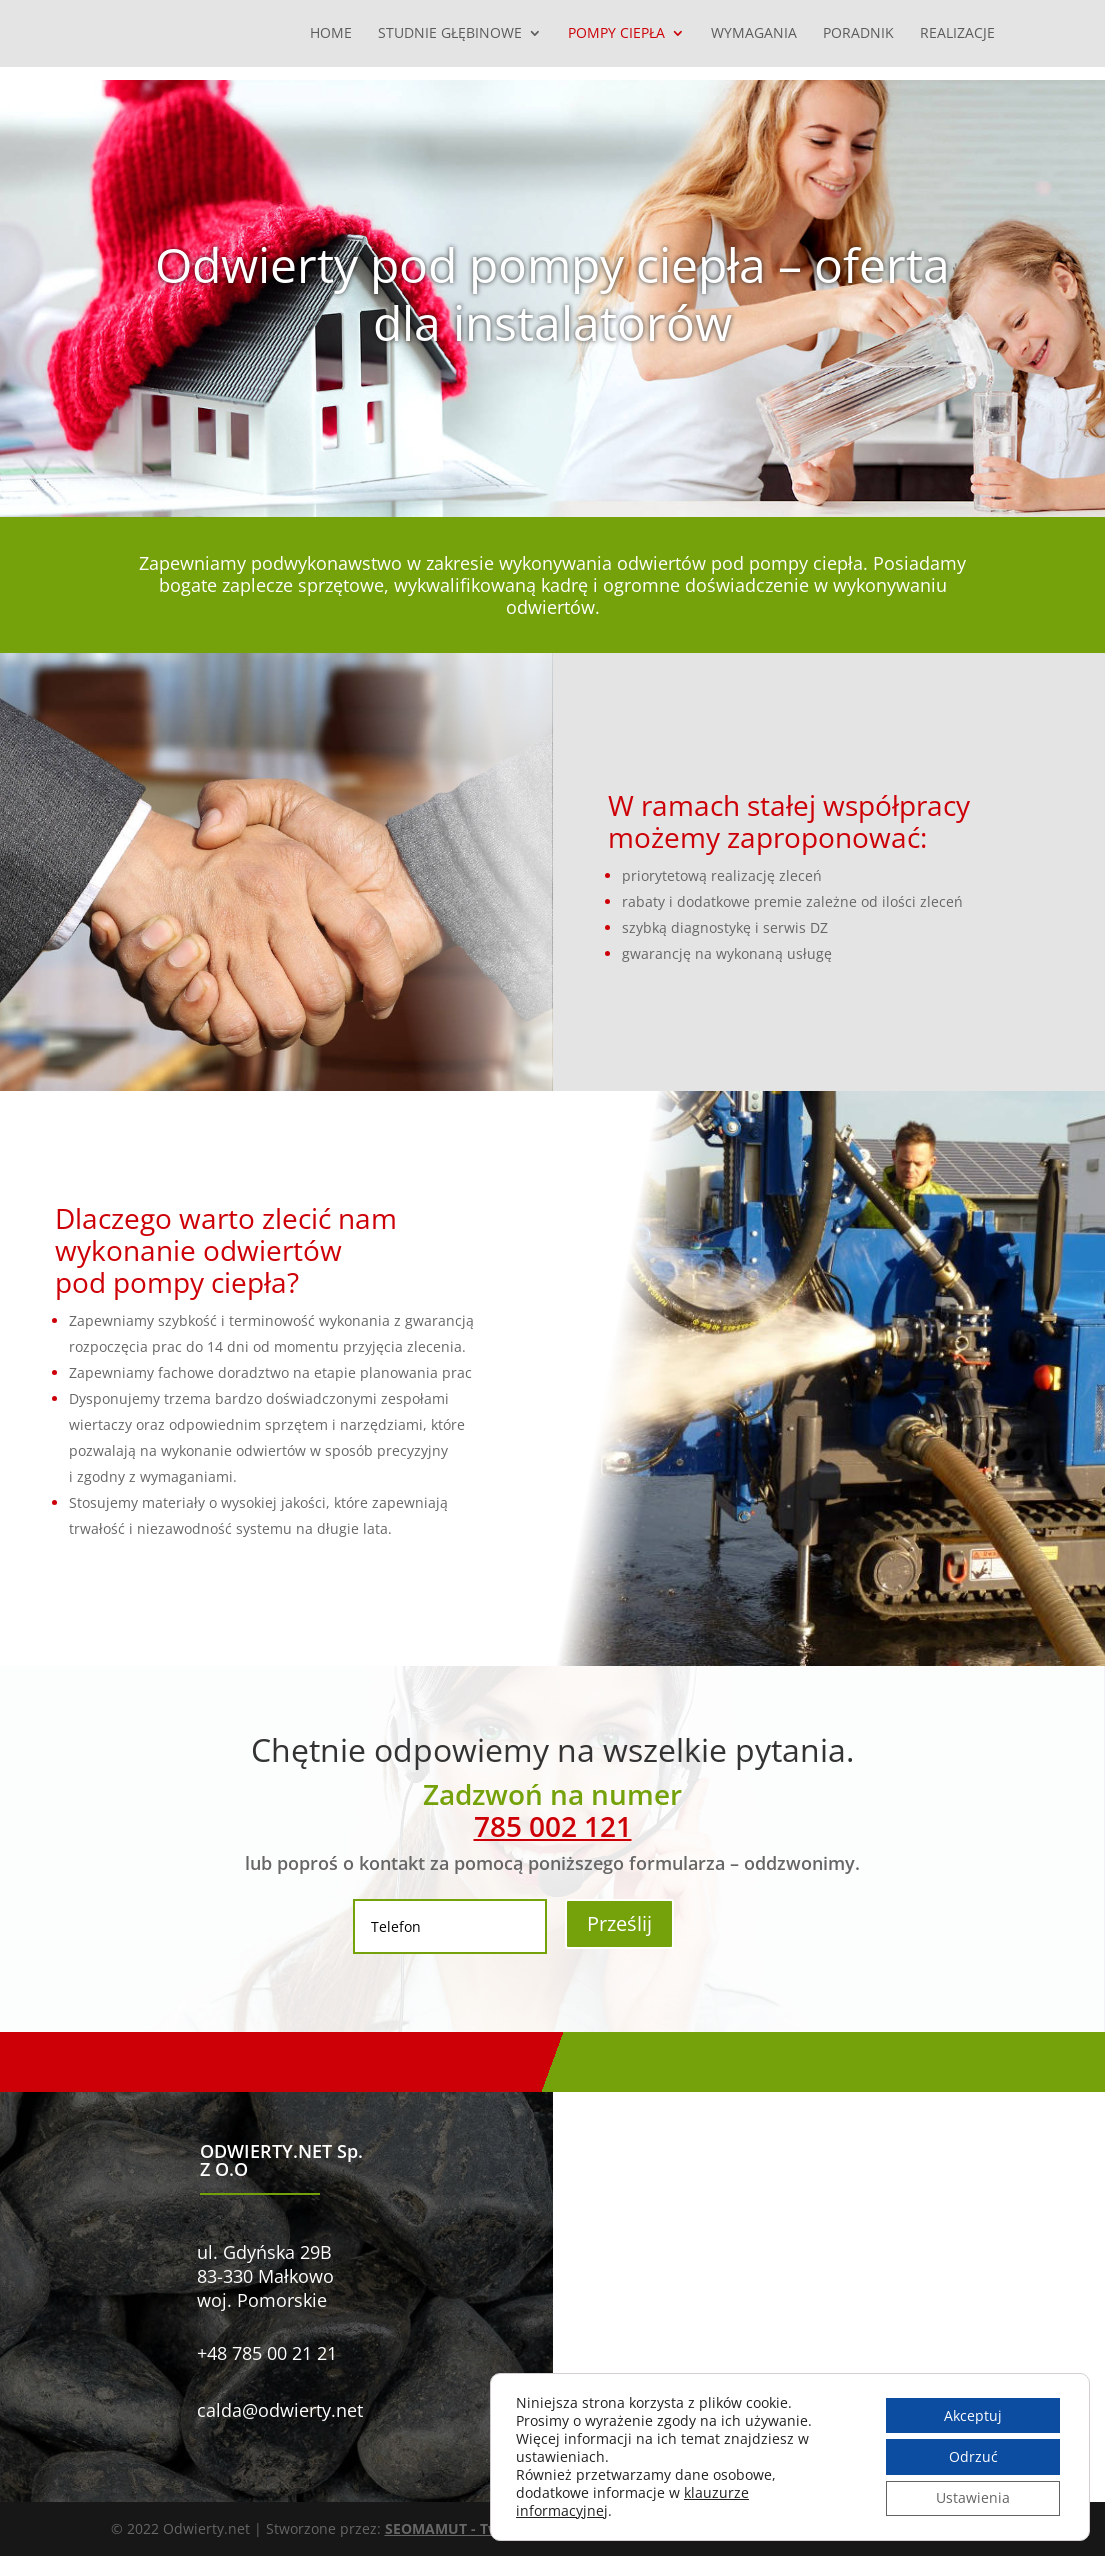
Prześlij (619, 1923)
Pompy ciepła (616, 34)
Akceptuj (972, 2414)
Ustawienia (972, 2498)
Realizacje (957, 34)
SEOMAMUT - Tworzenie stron (488, 2528)
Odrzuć (971, 2456)
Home (331, 34)
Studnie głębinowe (450, 34)
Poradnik (858, 34)
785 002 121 (553, 1826)
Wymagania (754, 34)
